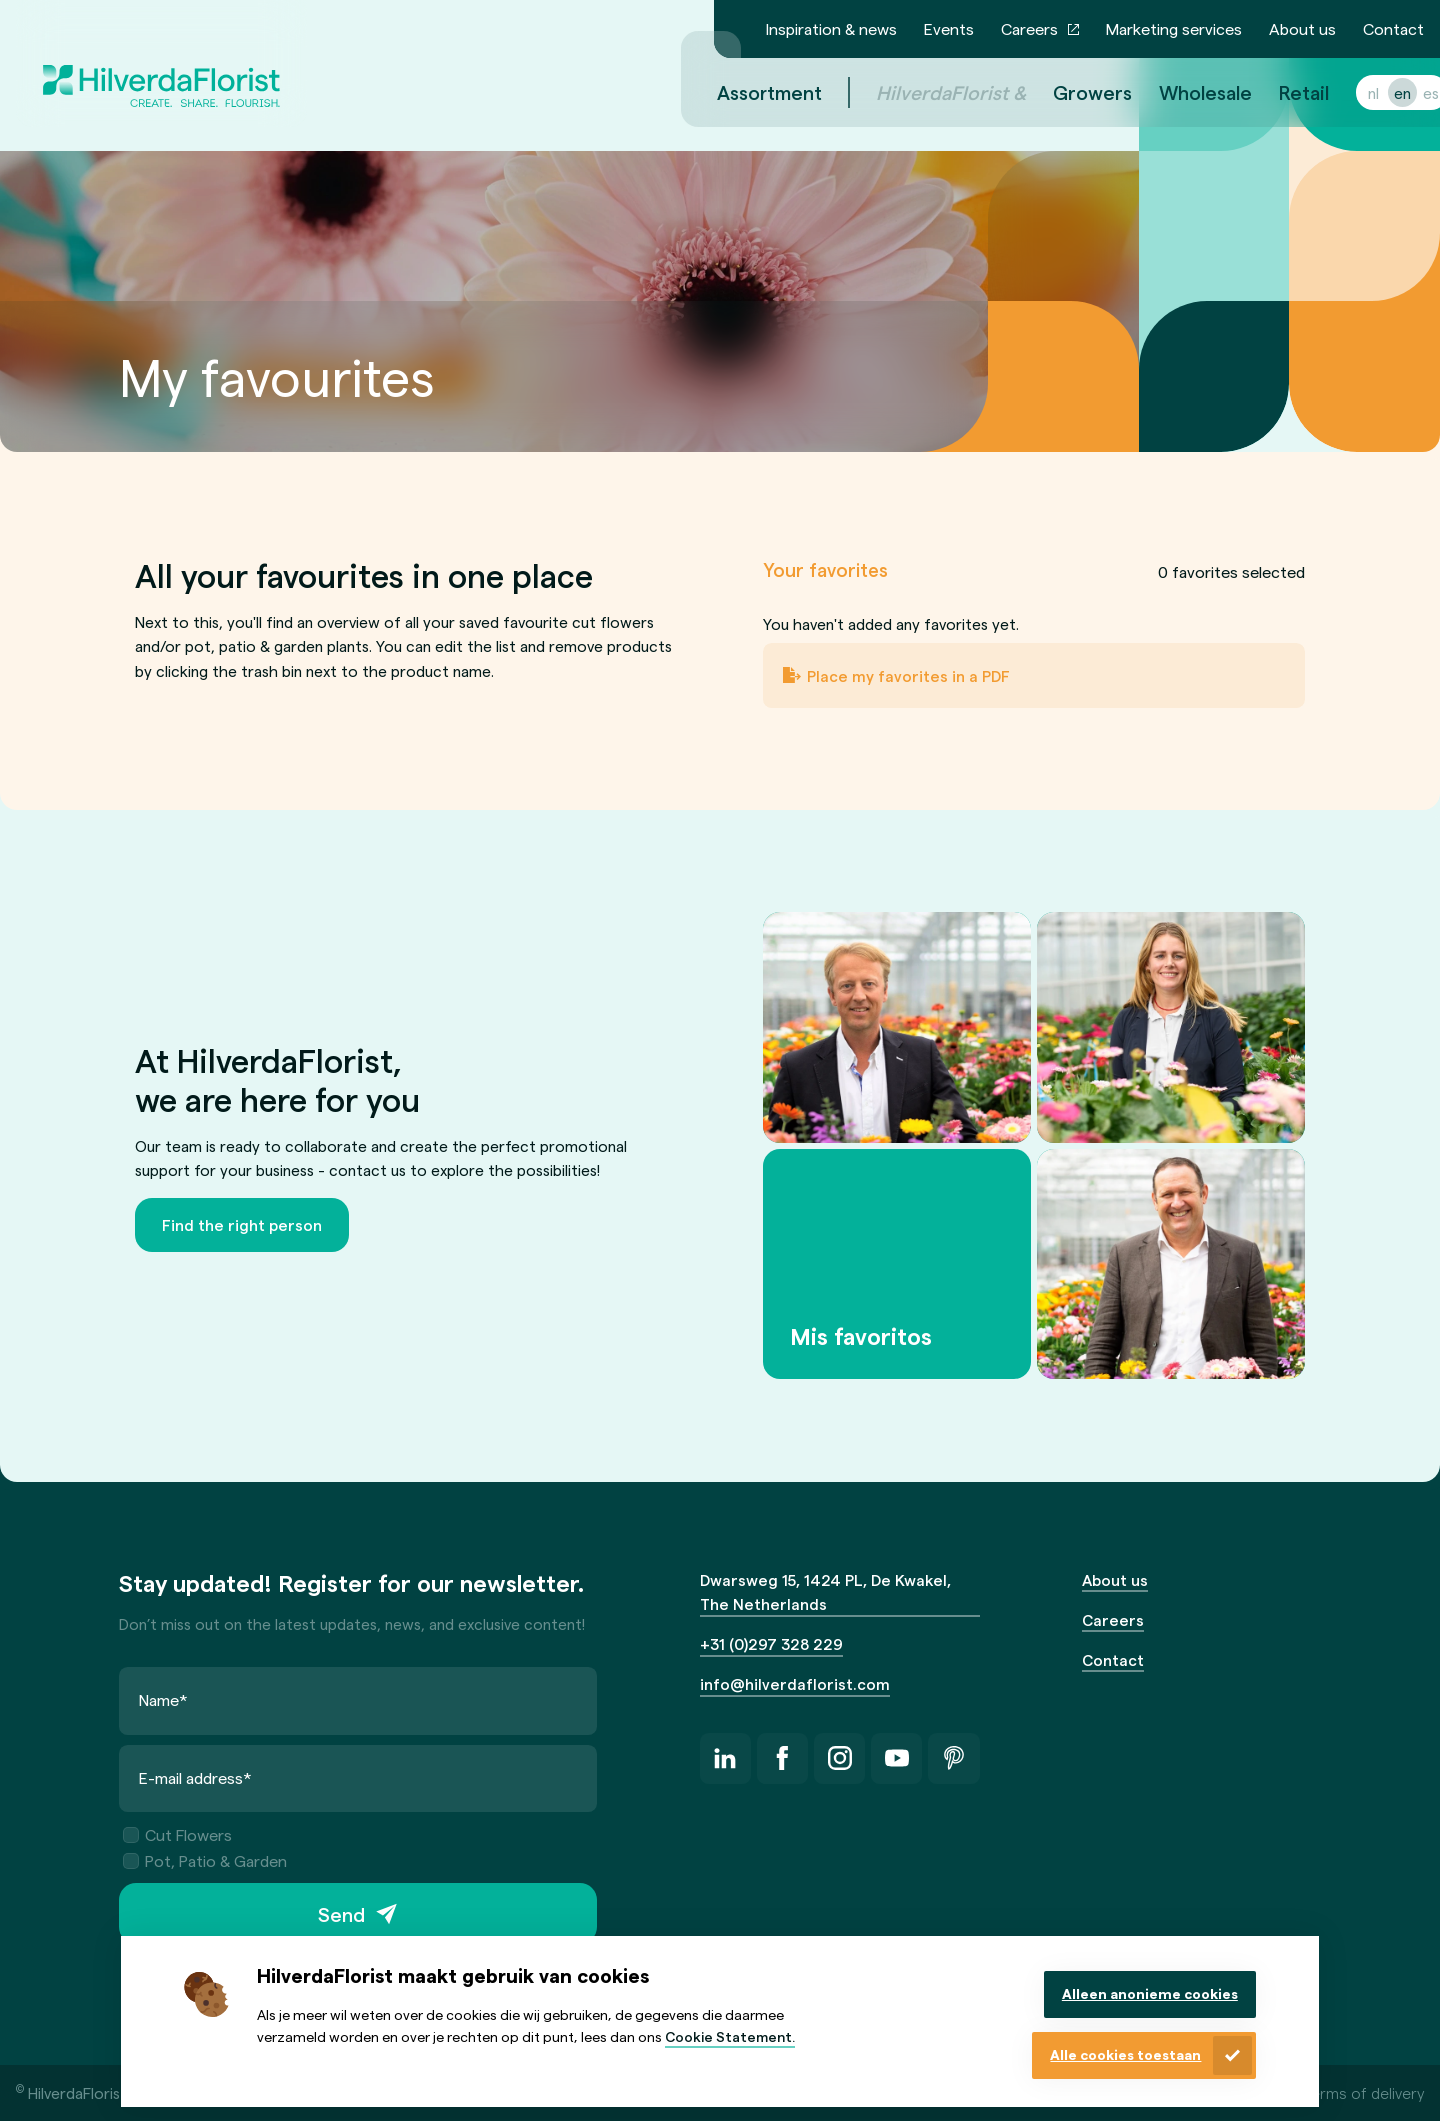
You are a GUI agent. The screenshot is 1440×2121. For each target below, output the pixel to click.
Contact (1393, 28)
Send (341, 1913)
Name (163, 1699)
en (1378, 92)
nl (1349, 92)
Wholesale (1181, 92)
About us (1302, 28)
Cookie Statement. (730, 2036)
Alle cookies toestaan (1125, 2054)
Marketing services (1174, 28)
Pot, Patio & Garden (205, 1859)
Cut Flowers (177, 1834)
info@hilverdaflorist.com (795, 1683)
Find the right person (242, 1224)
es (1407, 92)
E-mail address (195, 1776)
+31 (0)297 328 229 (771, 1643)
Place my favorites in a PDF (908, 675)
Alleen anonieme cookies (1150, 1993)
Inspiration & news (831, 28)
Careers (1029, 28)
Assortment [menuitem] (745, 92)
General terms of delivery (1334, 2092)
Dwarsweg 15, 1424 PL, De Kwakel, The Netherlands (825, 1592)
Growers (1068, 92)
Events (949, 28)
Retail (1280, 92)
